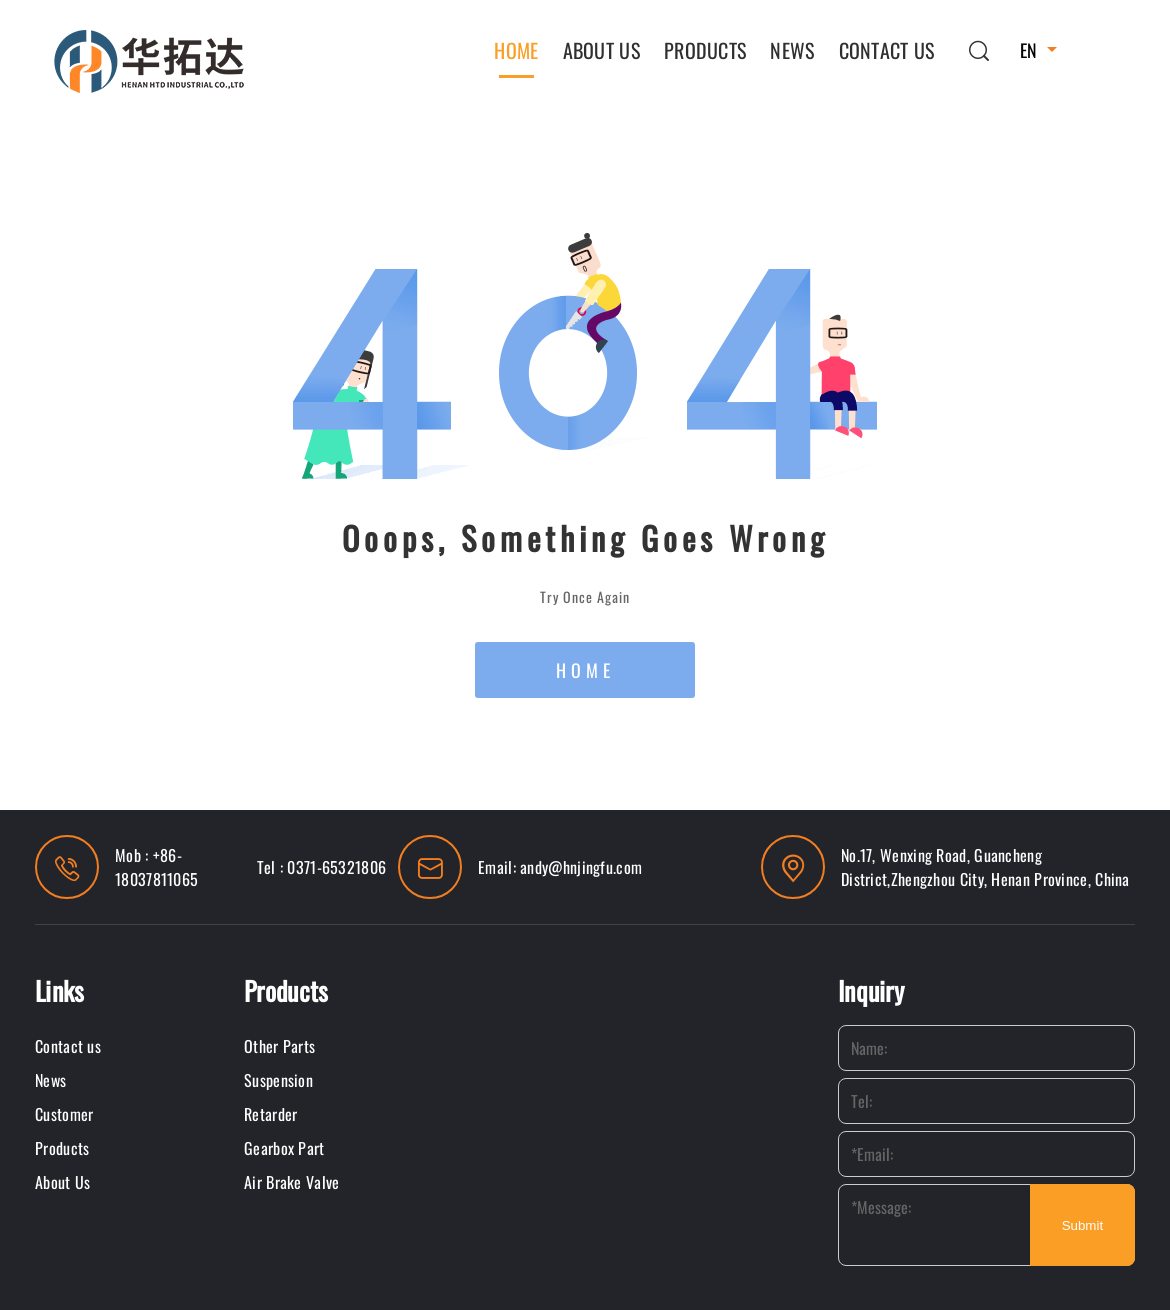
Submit (1082, 1225)
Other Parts (279, 1046)
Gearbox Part (284, 1148)
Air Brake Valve (292, 1182)
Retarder (270, 1114)
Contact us (887, 50)
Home (516, 50)
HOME (585, 670)
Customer (64, 1114)
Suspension (278, 1080)
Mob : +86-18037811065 (156, 867)
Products (705, 50)
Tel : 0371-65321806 (322, 867)
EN (1029, 50)
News (792, 50)
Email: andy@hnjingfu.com (560, 867)
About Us (601, 50)
